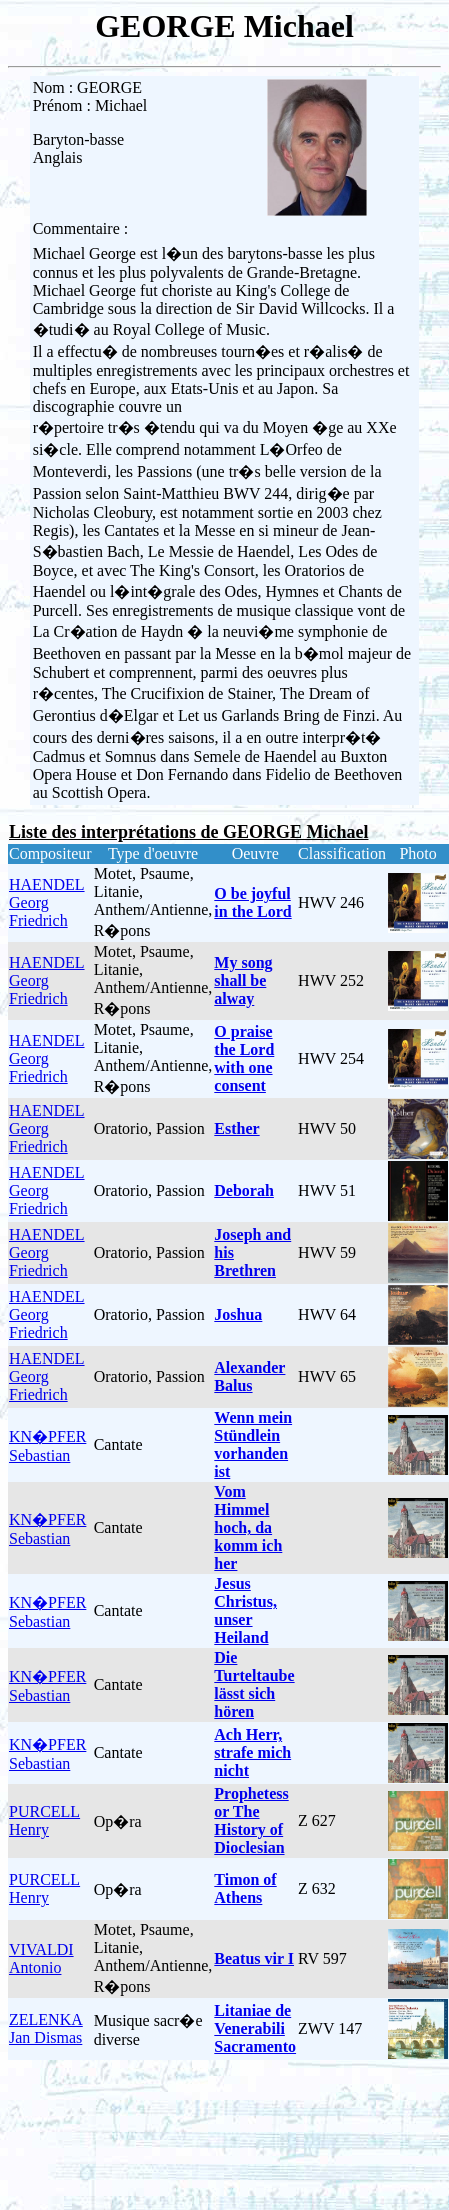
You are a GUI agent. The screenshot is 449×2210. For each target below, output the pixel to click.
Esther (236, 1128)
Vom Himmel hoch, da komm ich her (248, 1527)
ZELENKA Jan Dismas (46, 2028)
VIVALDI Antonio (41, 1958)
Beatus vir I (254, 1958)
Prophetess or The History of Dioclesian (251, 1820)
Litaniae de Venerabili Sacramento (255, 2028)
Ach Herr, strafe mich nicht (252, 1752)
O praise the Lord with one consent (244, 1058)
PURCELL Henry (44, 1820)
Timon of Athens (245, 1888)
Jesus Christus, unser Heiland (245, 1610)
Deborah (244, 1190)
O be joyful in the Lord (252, 902)
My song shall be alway (243, 980)
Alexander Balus (249, 1376)
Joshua (238, 1314)
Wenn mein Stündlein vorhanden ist (253, 1444)
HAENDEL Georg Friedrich (47, 902)
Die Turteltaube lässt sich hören (254, 1684)
